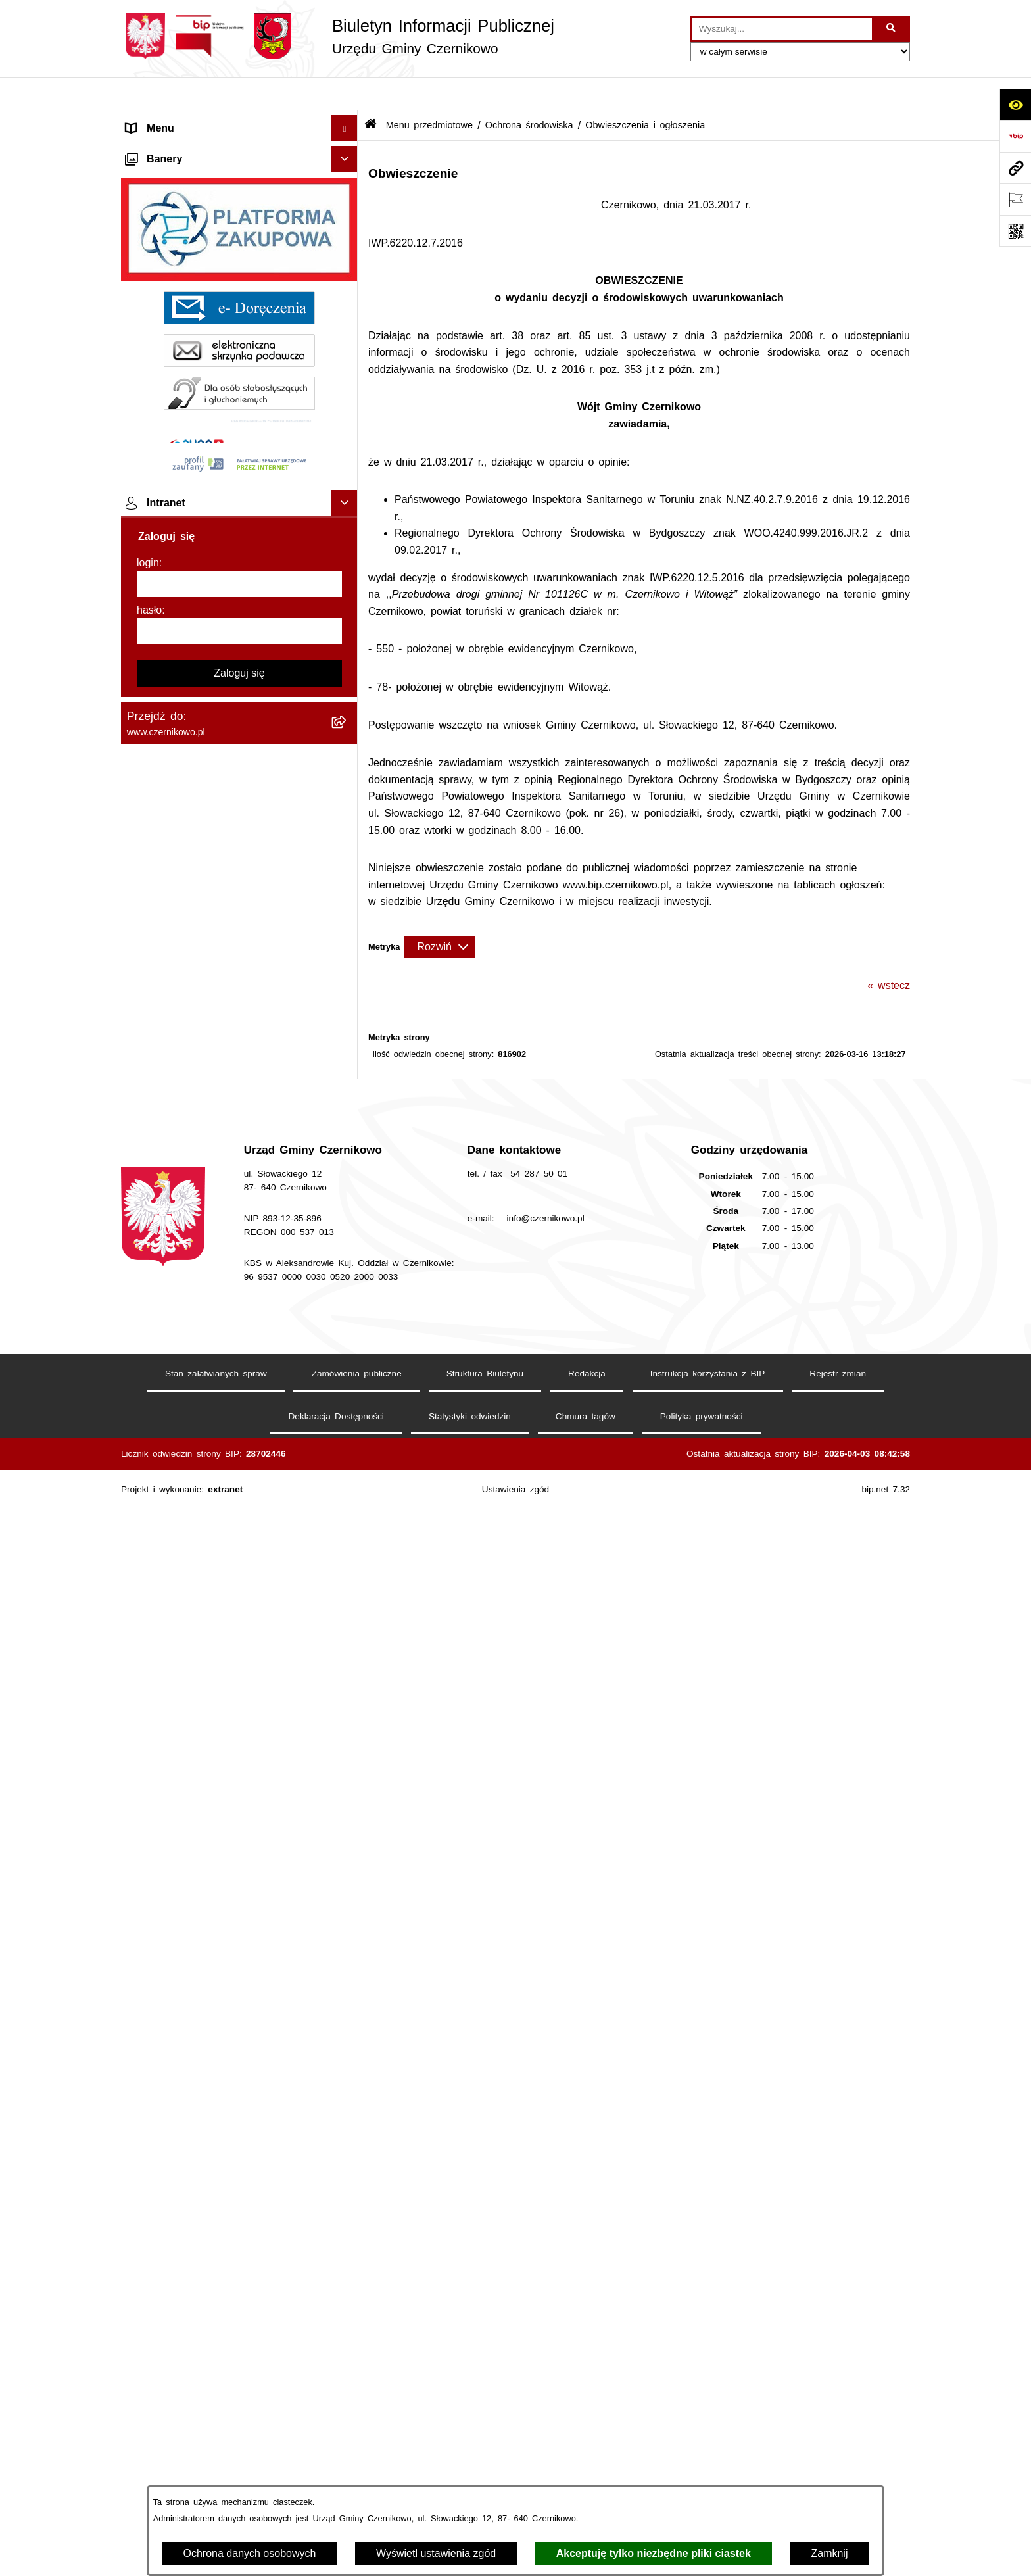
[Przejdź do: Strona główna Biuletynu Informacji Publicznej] (370, 91)
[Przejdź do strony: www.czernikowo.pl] (1015, 167)
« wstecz (888, 951)
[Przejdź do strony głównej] (337, 36)
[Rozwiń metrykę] (439, 912)
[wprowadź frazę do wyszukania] (782, 29)
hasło (149, 2348)
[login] (239, 2323)
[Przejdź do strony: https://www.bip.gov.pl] (1015, 136)
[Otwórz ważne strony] (1015, 199)
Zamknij (829, 2553)
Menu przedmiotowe (174, 147)
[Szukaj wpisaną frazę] (892, 29)
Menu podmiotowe (170, 1866)
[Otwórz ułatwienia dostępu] (1015, 104)
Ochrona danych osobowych (249, 2553)
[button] (347, 121)
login (148, 2301)
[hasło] (239, 2370)
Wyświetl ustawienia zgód (436, 2553)
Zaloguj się (239, 2412)
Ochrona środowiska (529, 90)
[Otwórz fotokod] (1015, 231)
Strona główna (160, 120)
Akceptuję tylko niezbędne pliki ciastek (653, 2553)
